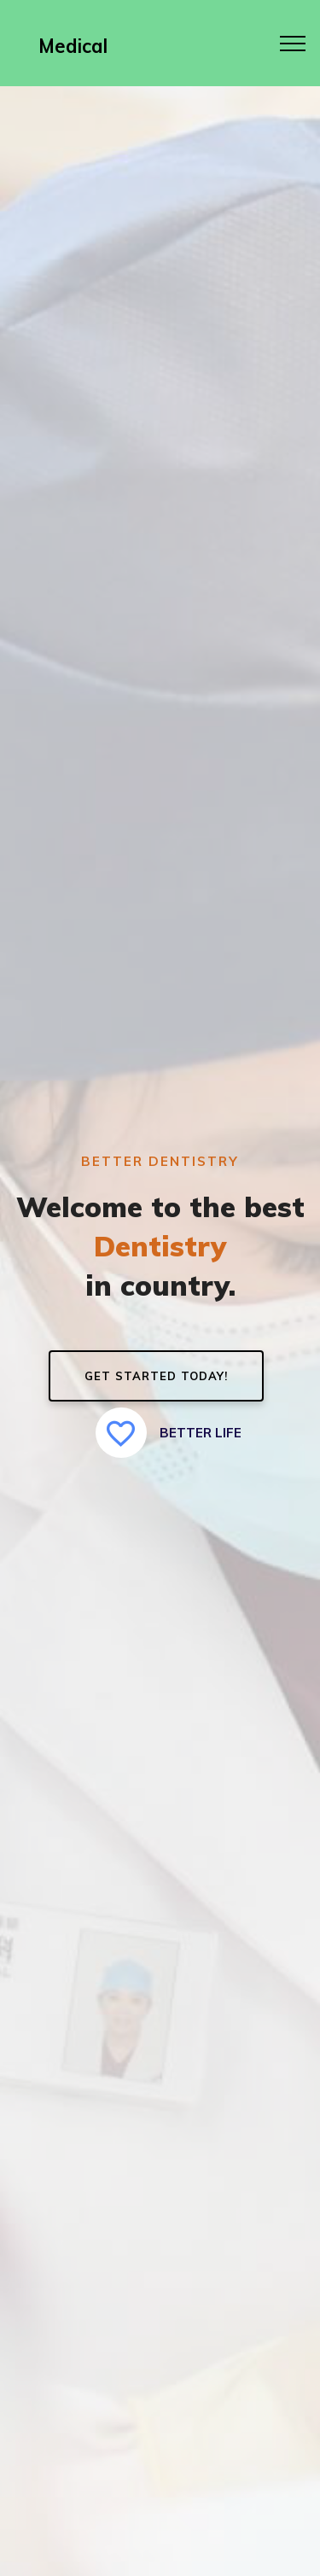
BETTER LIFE (168, 1433)
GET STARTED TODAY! (156, 1376)
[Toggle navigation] (293, 42)
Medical (73, 46)
